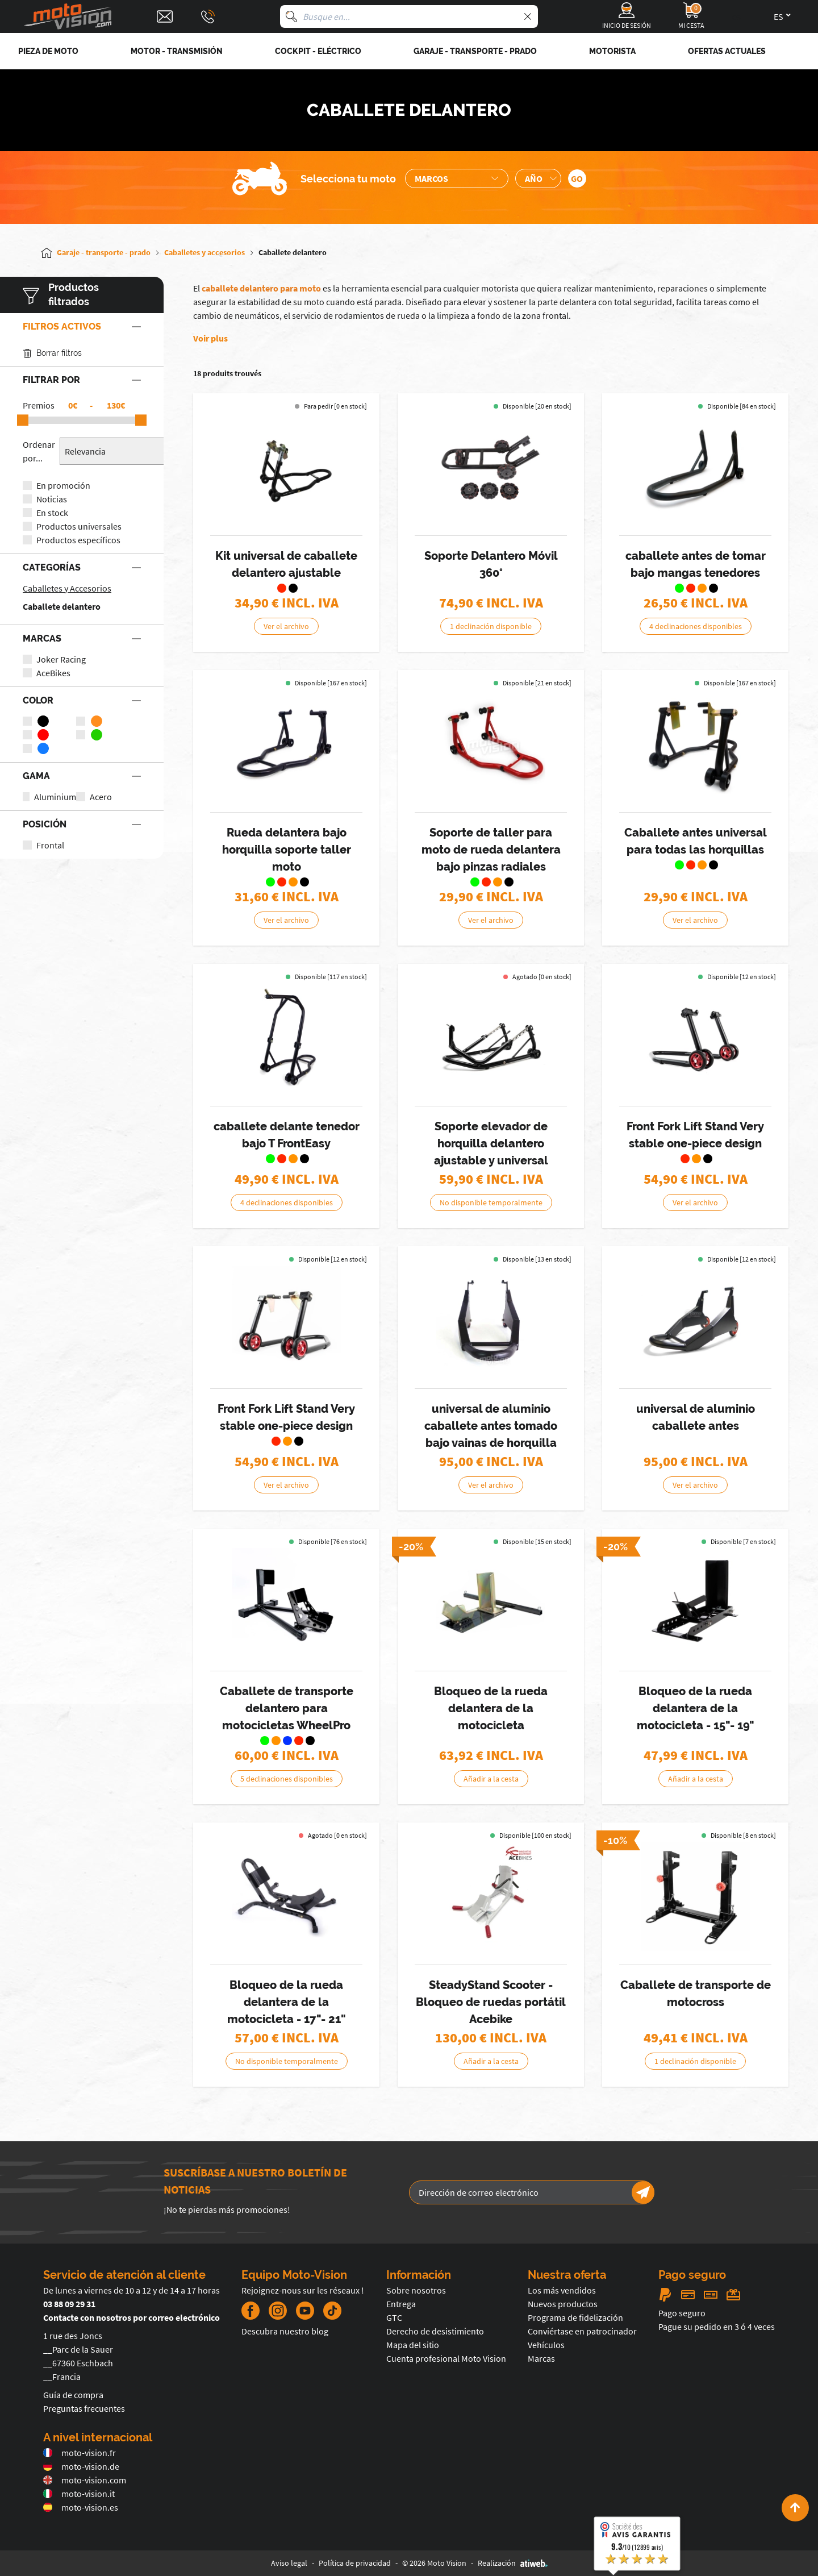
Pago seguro (682, 2313)
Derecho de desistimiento (435, 2331)
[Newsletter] (643, 2192)
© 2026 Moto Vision (434, 2563)
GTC (394, 2317)
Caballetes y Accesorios (67, 588)
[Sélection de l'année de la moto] (538, 178)
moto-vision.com (84, 2480)
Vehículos (546, 2344)
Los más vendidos (562, 2290)
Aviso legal (289, 2563)
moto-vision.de (81, 2466)
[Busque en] (291, 16)
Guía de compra (73, 2394)
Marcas (541, 2358)
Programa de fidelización (575, 2317)
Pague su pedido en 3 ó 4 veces (716, 2326)
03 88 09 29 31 (69, 2303)
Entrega (401, 2303)
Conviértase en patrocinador (582, 2331)
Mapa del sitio (412, 2344)
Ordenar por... (39, 451)
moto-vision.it (79, 2493)
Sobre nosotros (416, 2290)
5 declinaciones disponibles (286, 1779)
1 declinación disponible (491, 626)
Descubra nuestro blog (284, 2331)
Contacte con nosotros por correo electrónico (131, 2317)
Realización (513, 2563)
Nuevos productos (563, 2303)
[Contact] (165, 16)
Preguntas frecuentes (84, 2408)
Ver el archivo (286, 626)
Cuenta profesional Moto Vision (446, 2358)
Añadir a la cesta (491, 1779)
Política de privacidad (355, 2563)
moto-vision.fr (79, 2452)
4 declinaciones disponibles (695, 626)
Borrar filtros (52, 353)
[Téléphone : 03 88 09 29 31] (208, 16)
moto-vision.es (80, 2507)
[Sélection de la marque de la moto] (456, 178)
